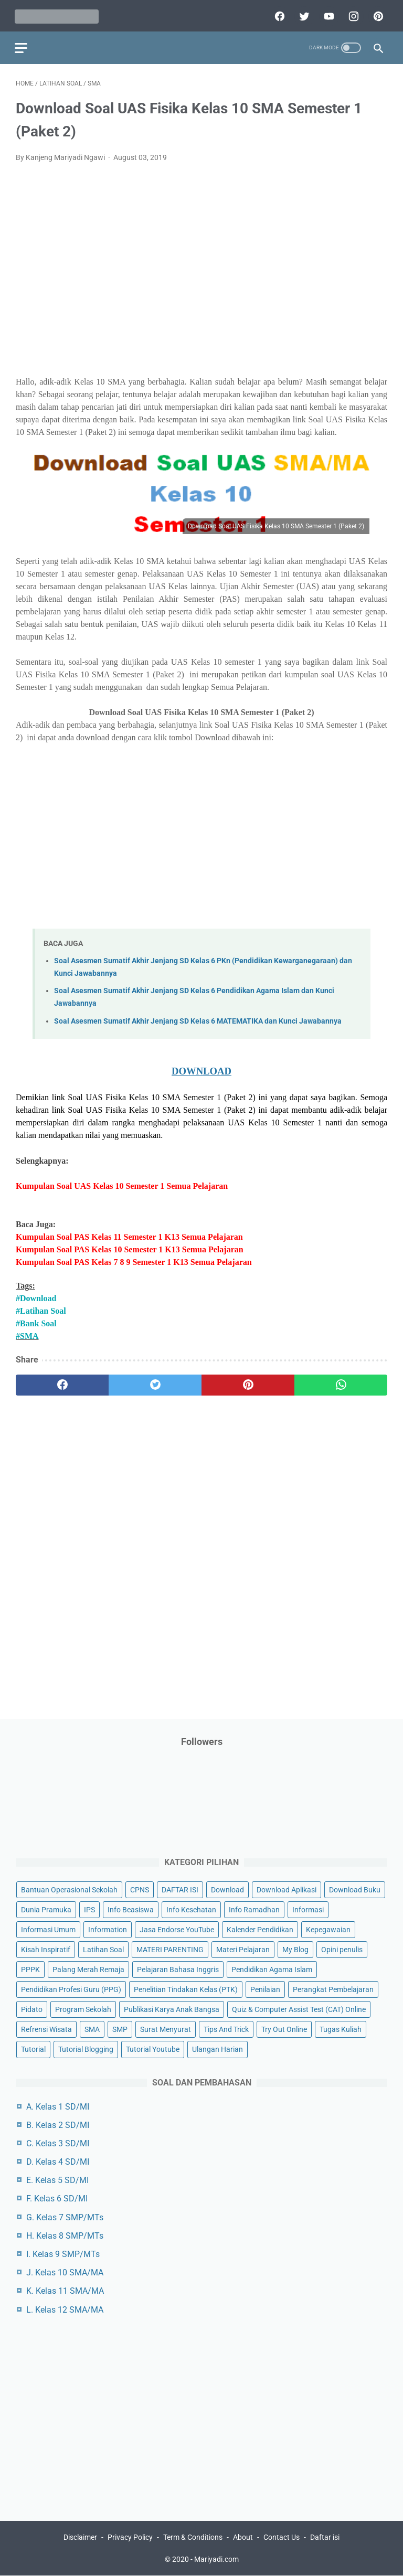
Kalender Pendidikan (260, 1929)
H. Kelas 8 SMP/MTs (64, 2235)
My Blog (295, 1949)
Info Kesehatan (191, 1909)
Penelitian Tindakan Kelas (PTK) (186, 1989)
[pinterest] (376, 14)
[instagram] (351, 14)
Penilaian (265, 1989)
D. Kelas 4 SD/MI (57, 2161)
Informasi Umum (48, 1929)
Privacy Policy (130, 2538)
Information (107, 1929)
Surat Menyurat (165, 2029)
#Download (36, 1295)
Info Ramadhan (254, 1909)
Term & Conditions (192, 2538)
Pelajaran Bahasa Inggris (178, 1969)
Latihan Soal (103, 1949)
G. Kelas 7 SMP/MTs (64, 2217)
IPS (89, 1909)
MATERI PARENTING (170, 1949)
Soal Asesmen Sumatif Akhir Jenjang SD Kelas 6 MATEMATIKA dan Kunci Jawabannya (198, 1018)
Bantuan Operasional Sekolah (69, 1889)
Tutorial (33, 2049)
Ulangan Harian (217, 2049)
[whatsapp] (340, 1382)
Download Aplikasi (286, 1889)
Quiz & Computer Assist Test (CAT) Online (299, 2009)
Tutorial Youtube (152, 2049)
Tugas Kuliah (341, 2029)
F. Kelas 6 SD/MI (57, 2199)
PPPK (30, 1969)
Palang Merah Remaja (88, 1969)
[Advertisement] (201, 260)
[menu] (22, 45)
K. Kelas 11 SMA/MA (65, 2291)
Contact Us (281, 2538)
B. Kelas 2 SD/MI (57, 2125)
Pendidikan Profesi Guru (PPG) (71, 1989)
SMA (92, 2029)
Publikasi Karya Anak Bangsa (171, 2009)
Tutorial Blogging (85, 2049)
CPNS (139, 1889)
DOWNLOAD (201, 1068)
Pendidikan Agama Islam (271, 1969)
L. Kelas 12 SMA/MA (64, 2309)
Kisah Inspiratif (45, 1949)
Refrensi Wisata (46, 2029)
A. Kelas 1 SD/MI (57, 2106)
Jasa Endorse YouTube (177, 1929)
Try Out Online (284, 2029)
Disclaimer (80, 2538)
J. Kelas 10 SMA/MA (64, 2272)
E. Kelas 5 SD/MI (57, 2180)
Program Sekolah (83, 2009)
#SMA (27, 1333)
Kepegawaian (328, 1929)
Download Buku (354, 1889)
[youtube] (326, 14)
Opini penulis (342, 1949)
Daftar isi (325, 2538)
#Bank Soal (36, 1320)
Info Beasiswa (131, 1909)
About (243, 2538)
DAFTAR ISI (180, 1889)
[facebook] (277, 14)
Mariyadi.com (216, 2560)
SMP (120, 2029)
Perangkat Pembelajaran (333, 1989)
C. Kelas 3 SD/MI (57, 2143)
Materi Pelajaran (243, 1949)
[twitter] (302, 14)
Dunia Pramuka (46, 1909)
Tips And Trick (226, 2029)
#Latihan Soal (41, 1308)
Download (227, 1889)
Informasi (308, 1909)
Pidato (32, 2009)
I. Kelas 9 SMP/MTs (63, 2254)
